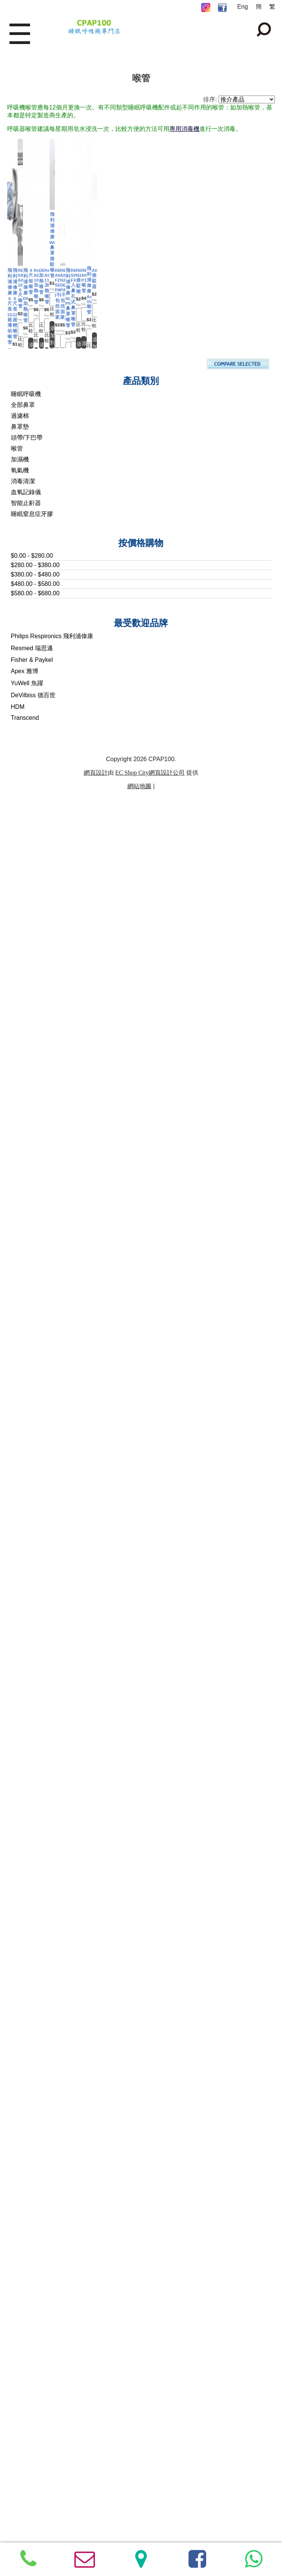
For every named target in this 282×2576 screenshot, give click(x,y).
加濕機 (20, 2188)
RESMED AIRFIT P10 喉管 (73, 1782)
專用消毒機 (184, 129)
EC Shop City (132, 2502)
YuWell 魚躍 (27, 2412)
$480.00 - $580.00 (35, 2313)
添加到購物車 (73, 343)
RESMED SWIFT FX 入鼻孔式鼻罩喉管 (73, 1567)
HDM (17, 2436)
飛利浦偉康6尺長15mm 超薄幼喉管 (73, 274)
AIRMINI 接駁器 (73, 1998)
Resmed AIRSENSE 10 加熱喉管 (206, 705)
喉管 (17, 2177)
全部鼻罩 (23, 2134)
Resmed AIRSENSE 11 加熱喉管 (206, 920)
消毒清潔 (23, 2210)
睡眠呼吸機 (26, 2123)
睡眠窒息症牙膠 (32, 2243)
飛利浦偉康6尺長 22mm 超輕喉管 (206, 274)
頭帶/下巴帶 (26, 2166)
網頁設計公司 (167, 2502)
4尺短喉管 (73, 705)
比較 (81, 328)
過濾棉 (20, 2145)
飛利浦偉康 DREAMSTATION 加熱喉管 (206, 489)
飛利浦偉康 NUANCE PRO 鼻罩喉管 (206, 1351)
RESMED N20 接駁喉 (206, 1567)
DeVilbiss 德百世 (33, 2424)
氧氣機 (20, 2199)
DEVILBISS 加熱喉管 (73, 920)
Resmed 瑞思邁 (32, 2377)
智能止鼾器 (26, 2232)
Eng (242, 6)
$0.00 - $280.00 (32, 2285)
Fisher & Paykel (32, 2389)
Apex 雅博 (24, 2400)
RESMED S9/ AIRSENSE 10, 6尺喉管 (73, 489)
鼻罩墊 (20, 2156)
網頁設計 (96, 2502)
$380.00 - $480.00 (35, 2303)
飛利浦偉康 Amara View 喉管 (206, 1780)
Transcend (25, 2447)
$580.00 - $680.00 (35, 2322)
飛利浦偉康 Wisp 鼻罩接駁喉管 (73, 1080)
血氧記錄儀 (26, 2221)
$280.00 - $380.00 (35, 2294)
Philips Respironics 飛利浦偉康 (52, 2365)
